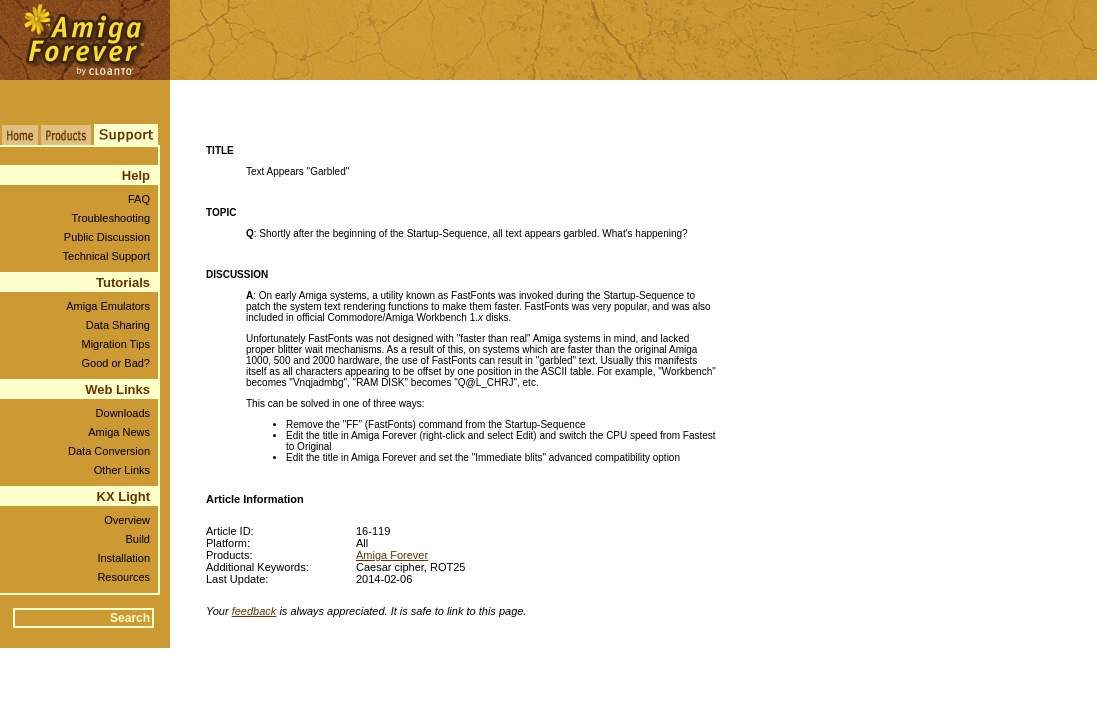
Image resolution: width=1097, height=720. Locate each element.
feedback (254, 611)
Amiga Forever (392, 555)
